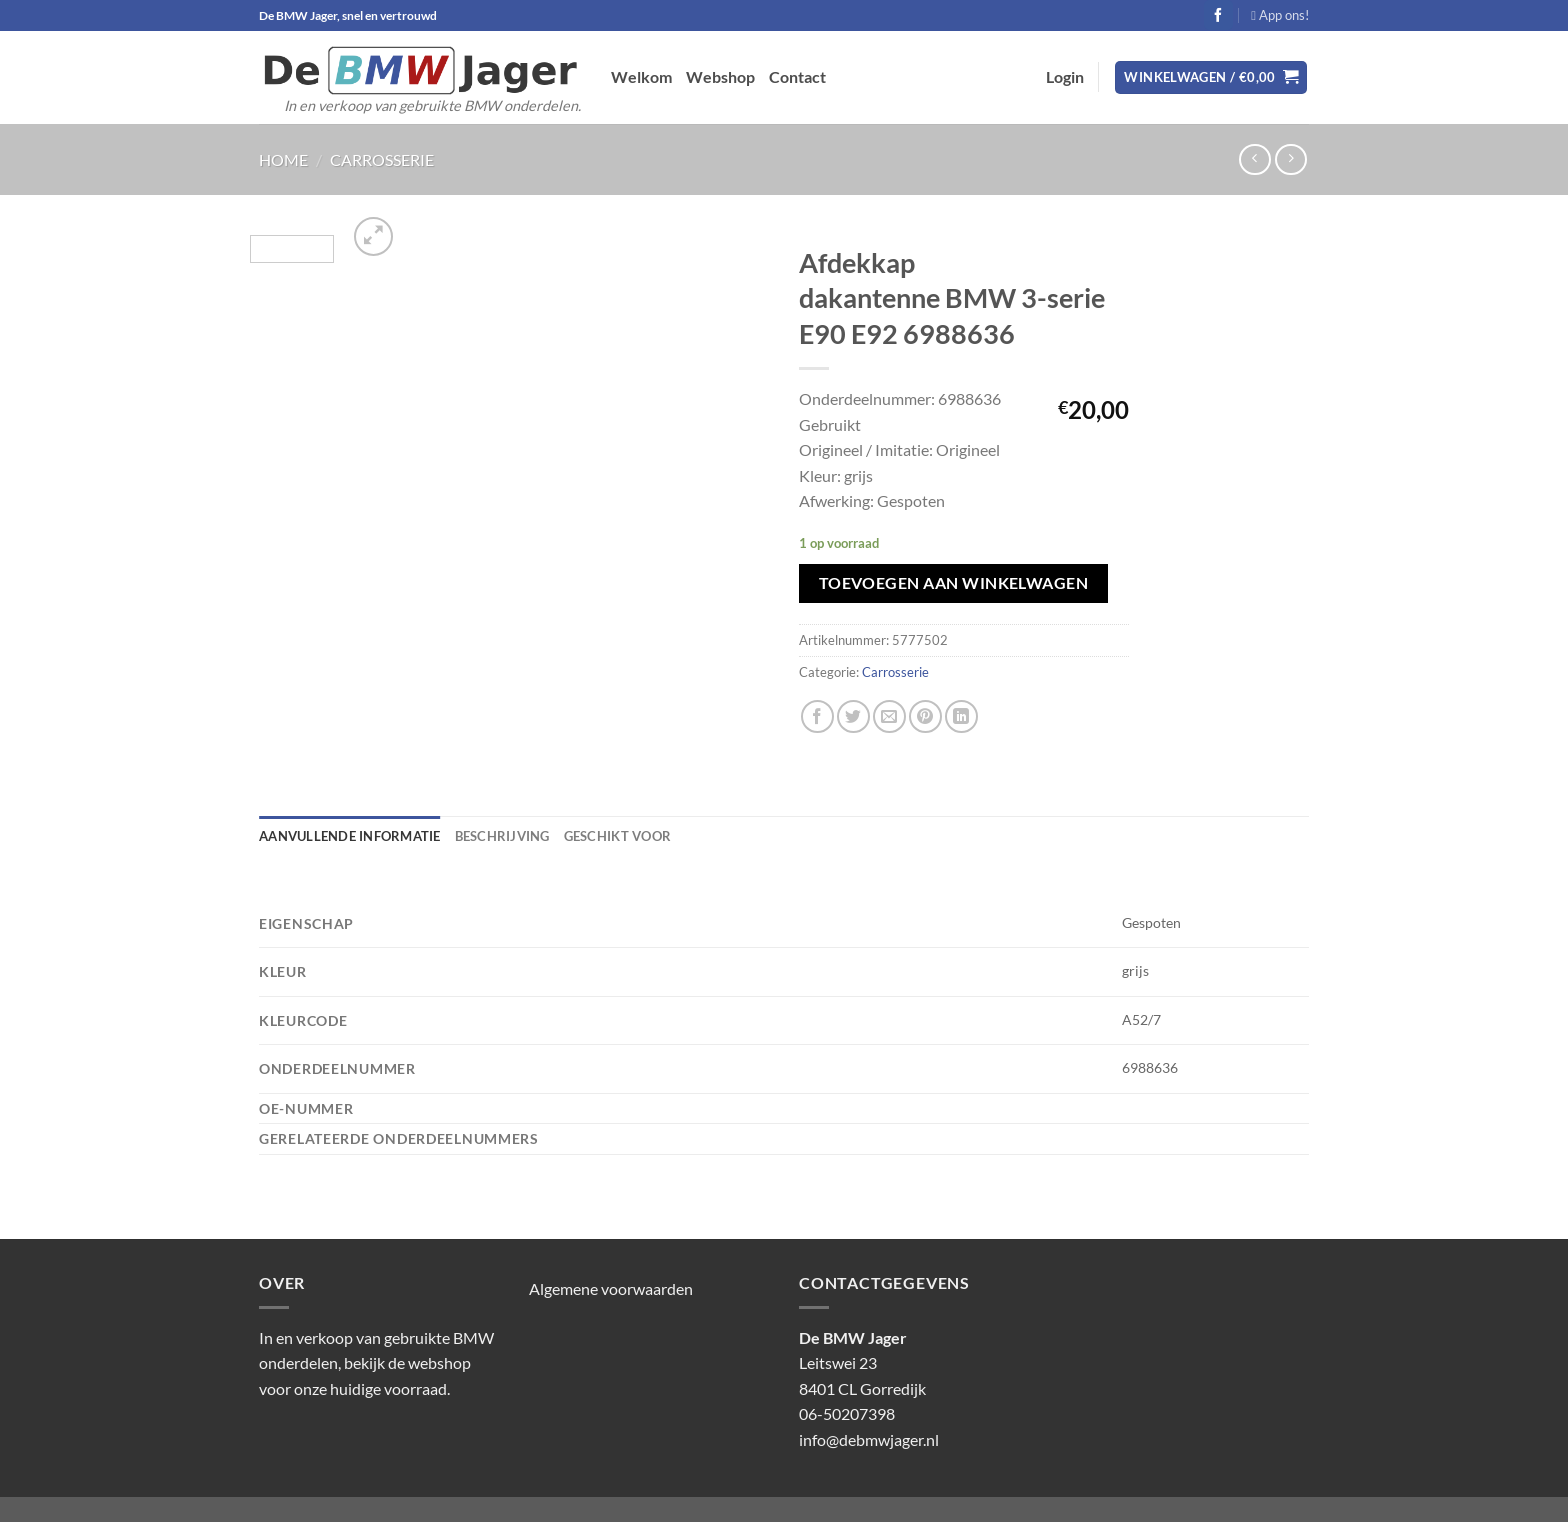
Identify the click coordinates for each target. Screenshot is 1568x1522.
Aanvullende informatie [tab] (350, 836)
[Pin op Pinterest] (925, 716)
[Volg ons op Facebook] (1218, 15)
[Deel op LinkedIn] (961, 716)
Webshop (720, 76)
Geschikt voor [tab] (617, 836)
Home (283, 159)
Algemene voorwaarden (611, 1288)
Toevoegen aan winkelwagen (954, 583)
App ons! (1280, 15)
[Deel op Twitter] (853, 716)
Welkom (641, 76)
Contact (797, 76)
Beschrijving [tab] (502, 836)
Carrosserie (382, 159)
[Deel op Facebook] (817, 716)
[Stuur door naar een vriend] (889, 716)
